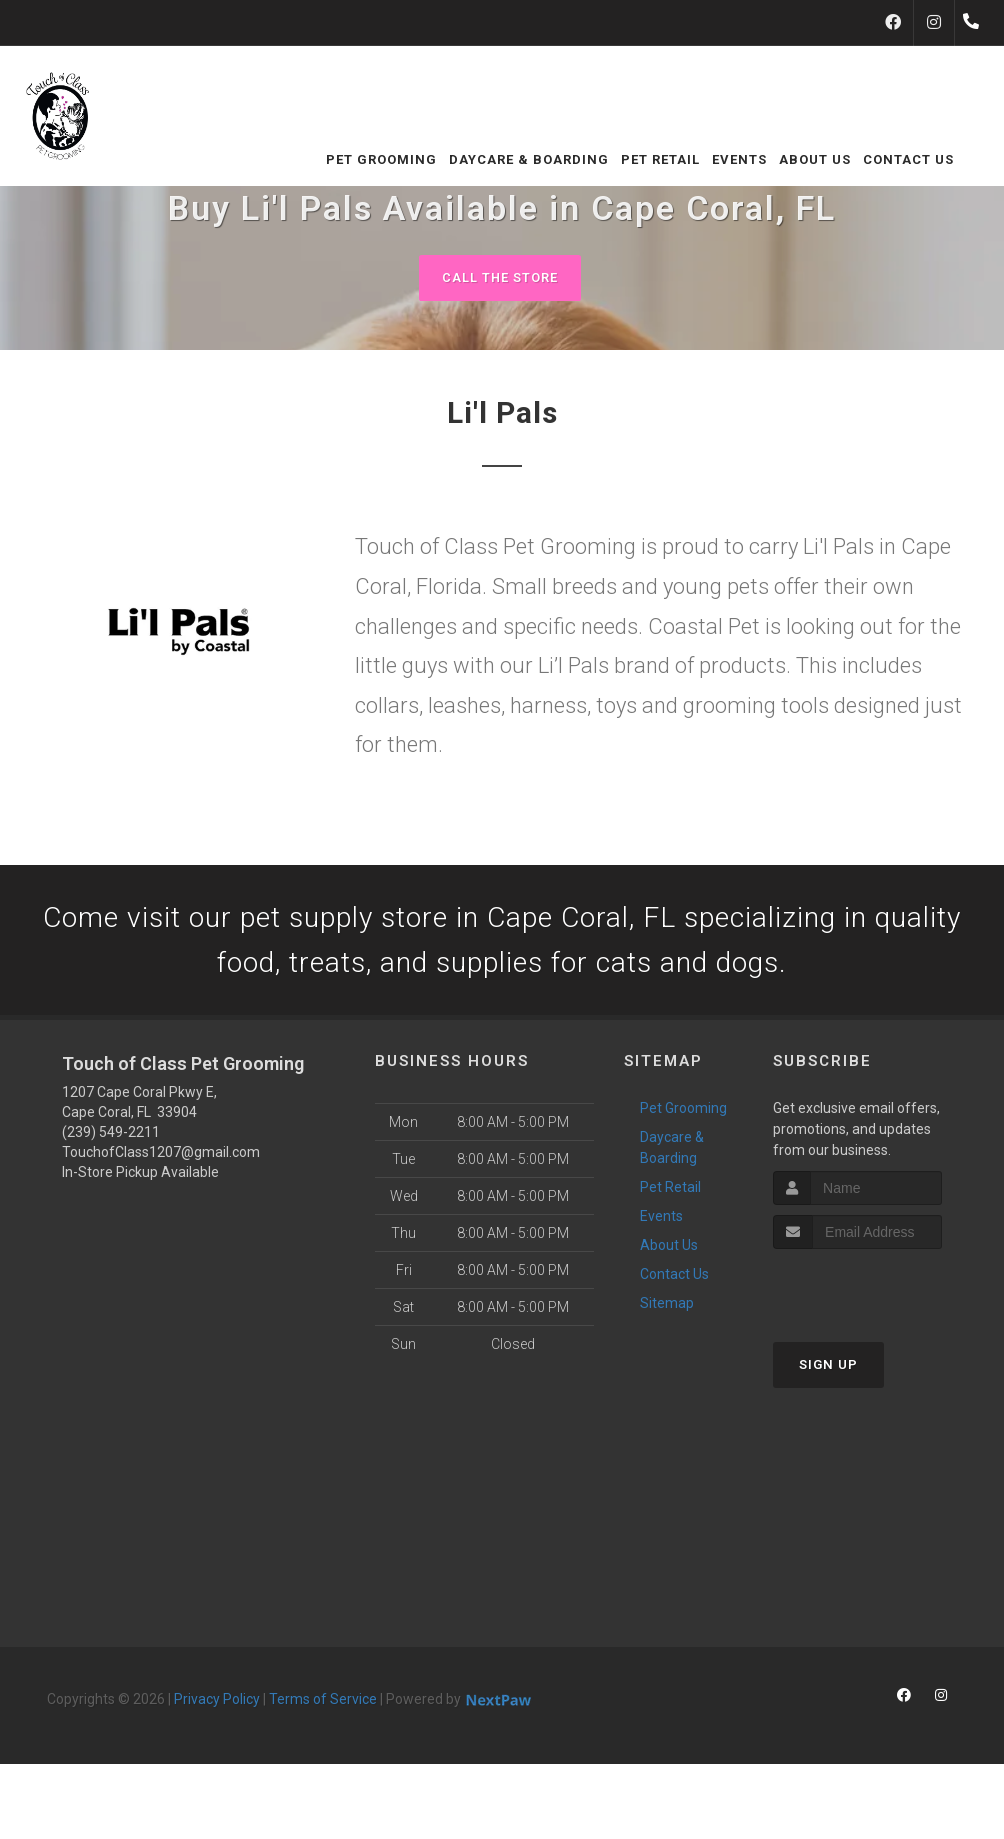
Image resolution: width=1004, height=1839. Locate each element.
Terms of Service (323, 1706)
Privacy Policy (217, 1706)
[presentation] (879, 1292)
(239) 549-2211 (111, 1139)
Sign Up (828, 1370)
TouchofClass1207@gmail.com (161, 1159)
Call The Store (499, 277)
